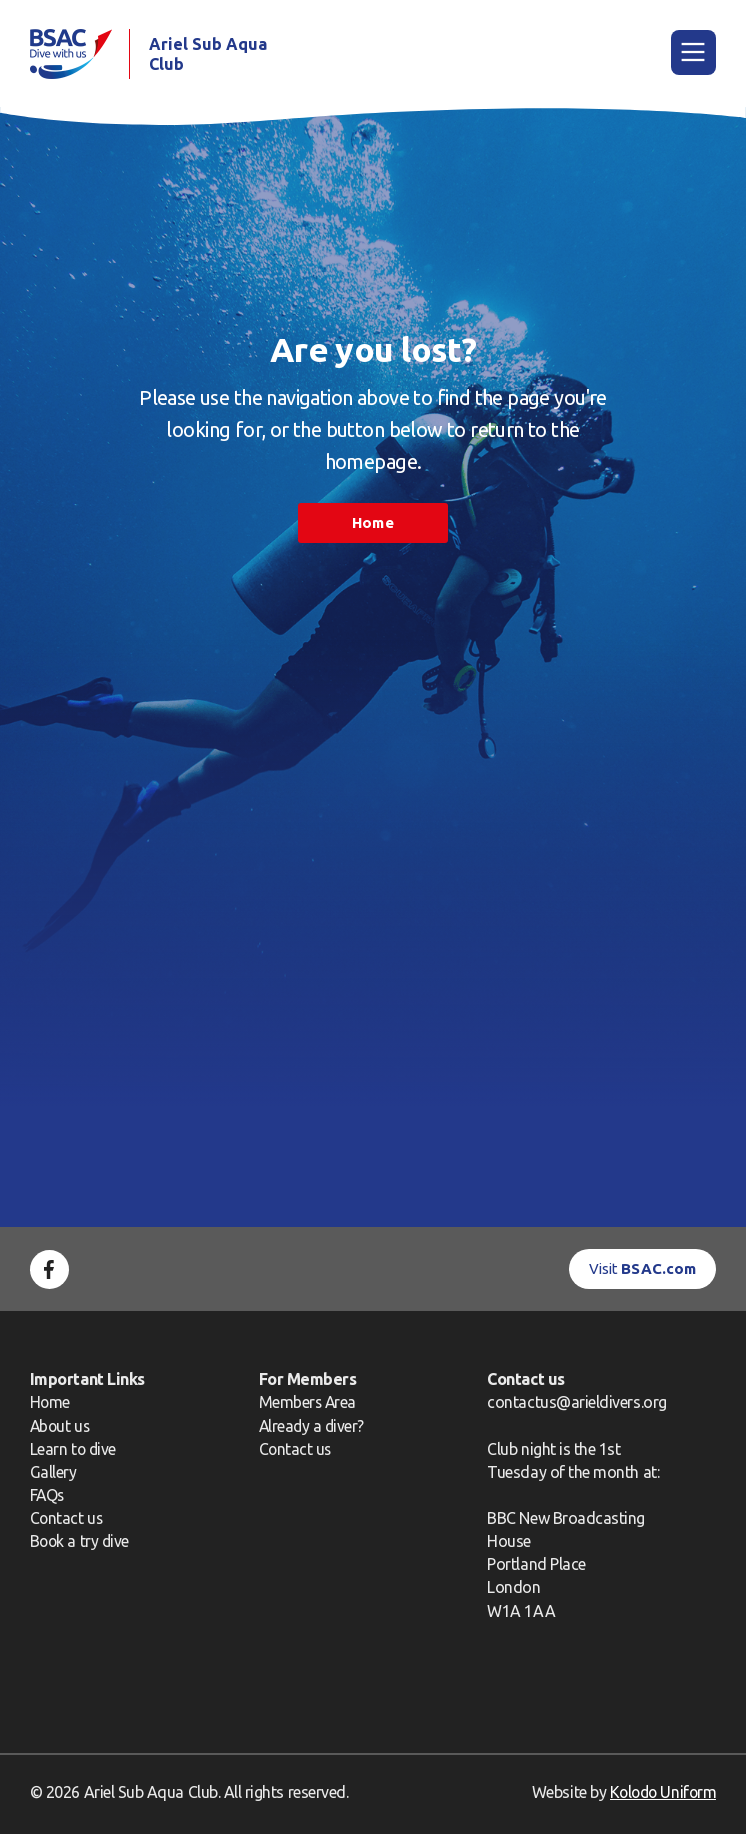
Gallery (53, 1477)
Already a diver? (312, 1430)
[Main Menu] (693, 54)
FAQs (48, 1500)
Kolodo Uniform (660, 1797)
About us (61, 1430)
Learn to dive (74, 1454)
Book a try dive (81, 1546)
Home (372, 527)
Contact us (67, 1523)
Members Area (308, 1407)
